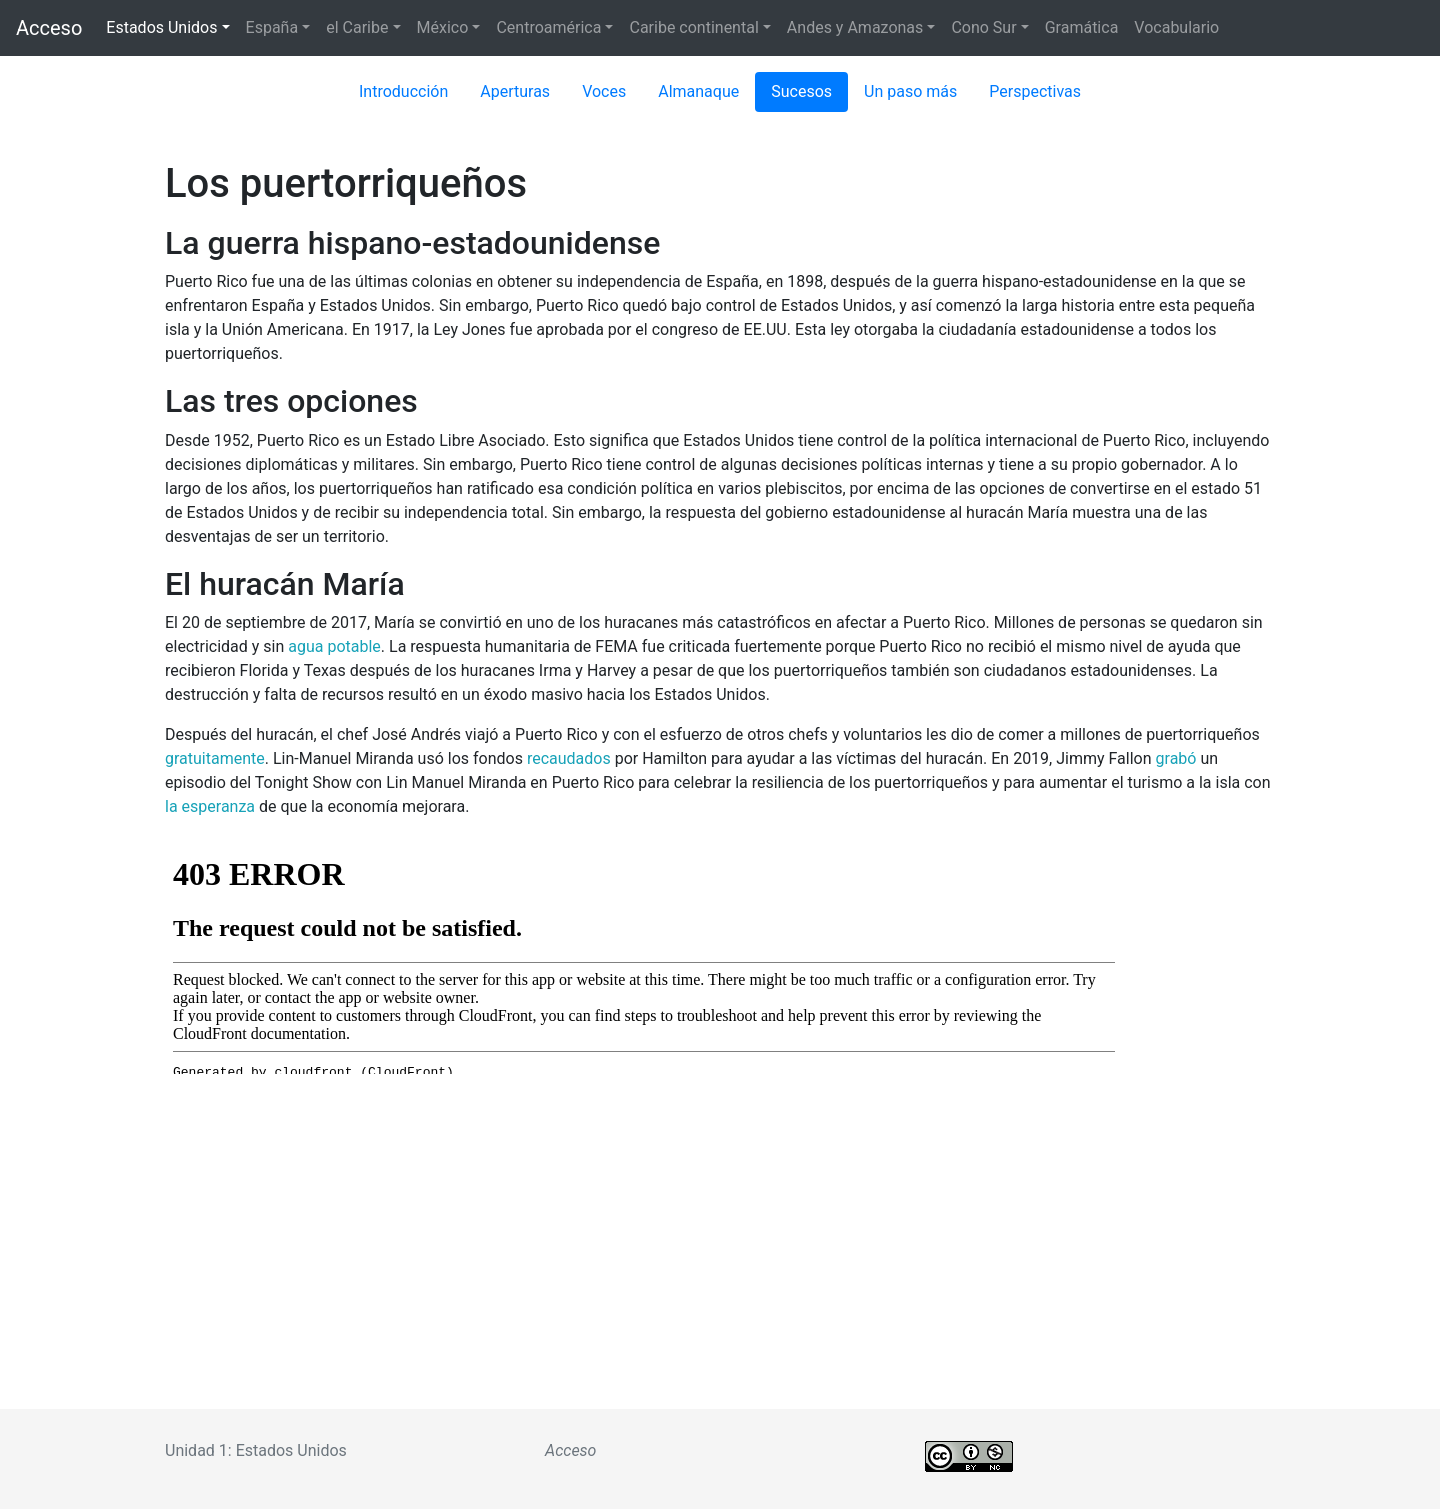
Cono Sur (983, 27)
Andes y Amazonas (855, 27)
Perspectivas (1035, 91)
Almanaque (698, 91)
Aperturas (515, 91)
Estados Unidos (161, 27)
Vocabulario (1176, 27)
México (443, 27)
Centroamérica (548, 27)
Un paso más (910, 91)
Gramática (1082, 27)
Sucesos (801, 91)
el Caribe (357, 27)
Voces (604, 91)
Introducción (403, 91)
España (272, 27)
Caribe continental (693, 27)
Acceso (49, 28)
